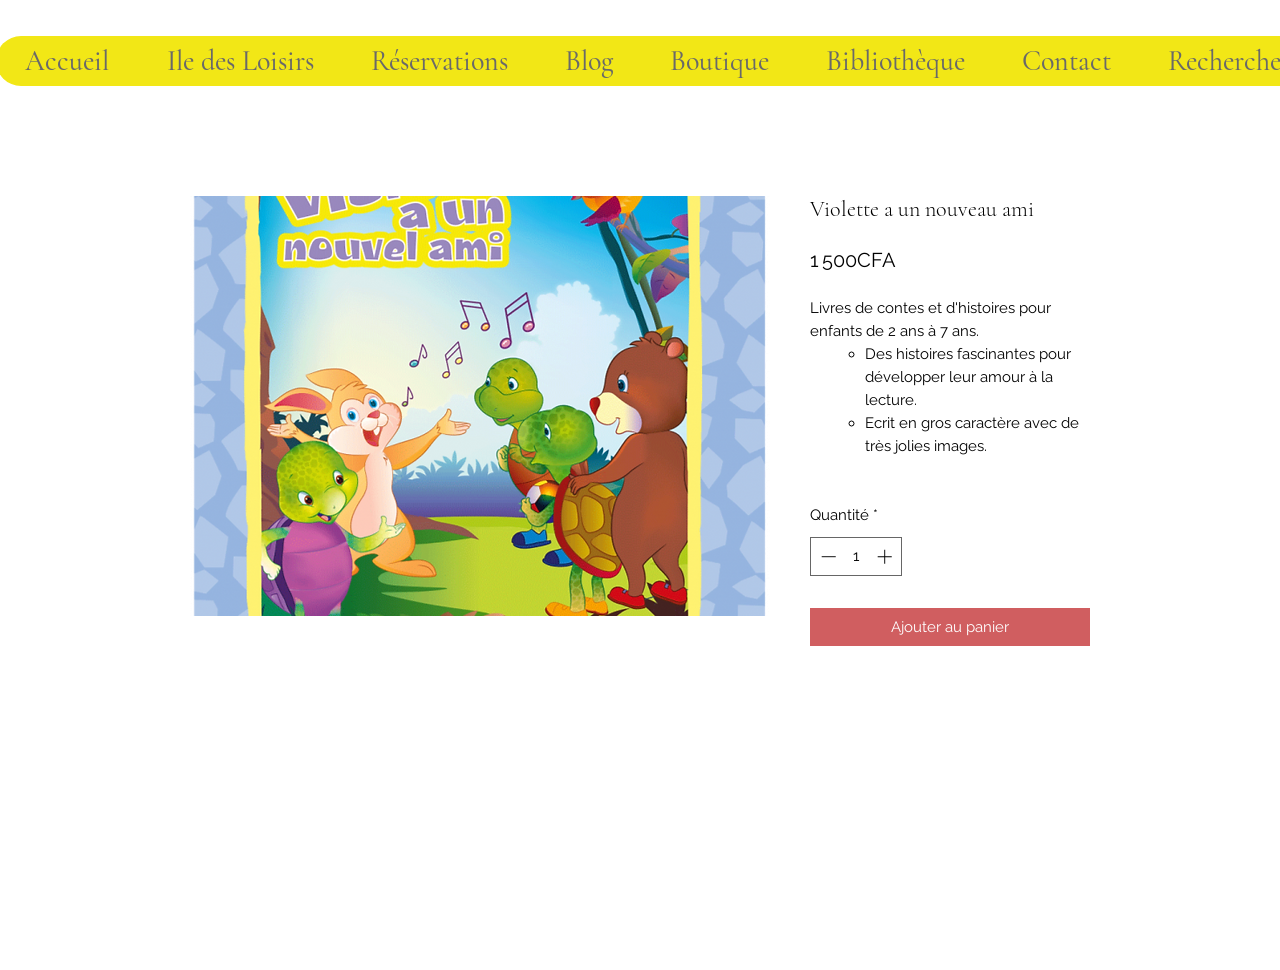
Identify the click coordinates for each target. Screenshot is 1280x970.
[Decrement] (826, 556)
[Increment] (886, 556)
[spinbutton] (856, 556)
